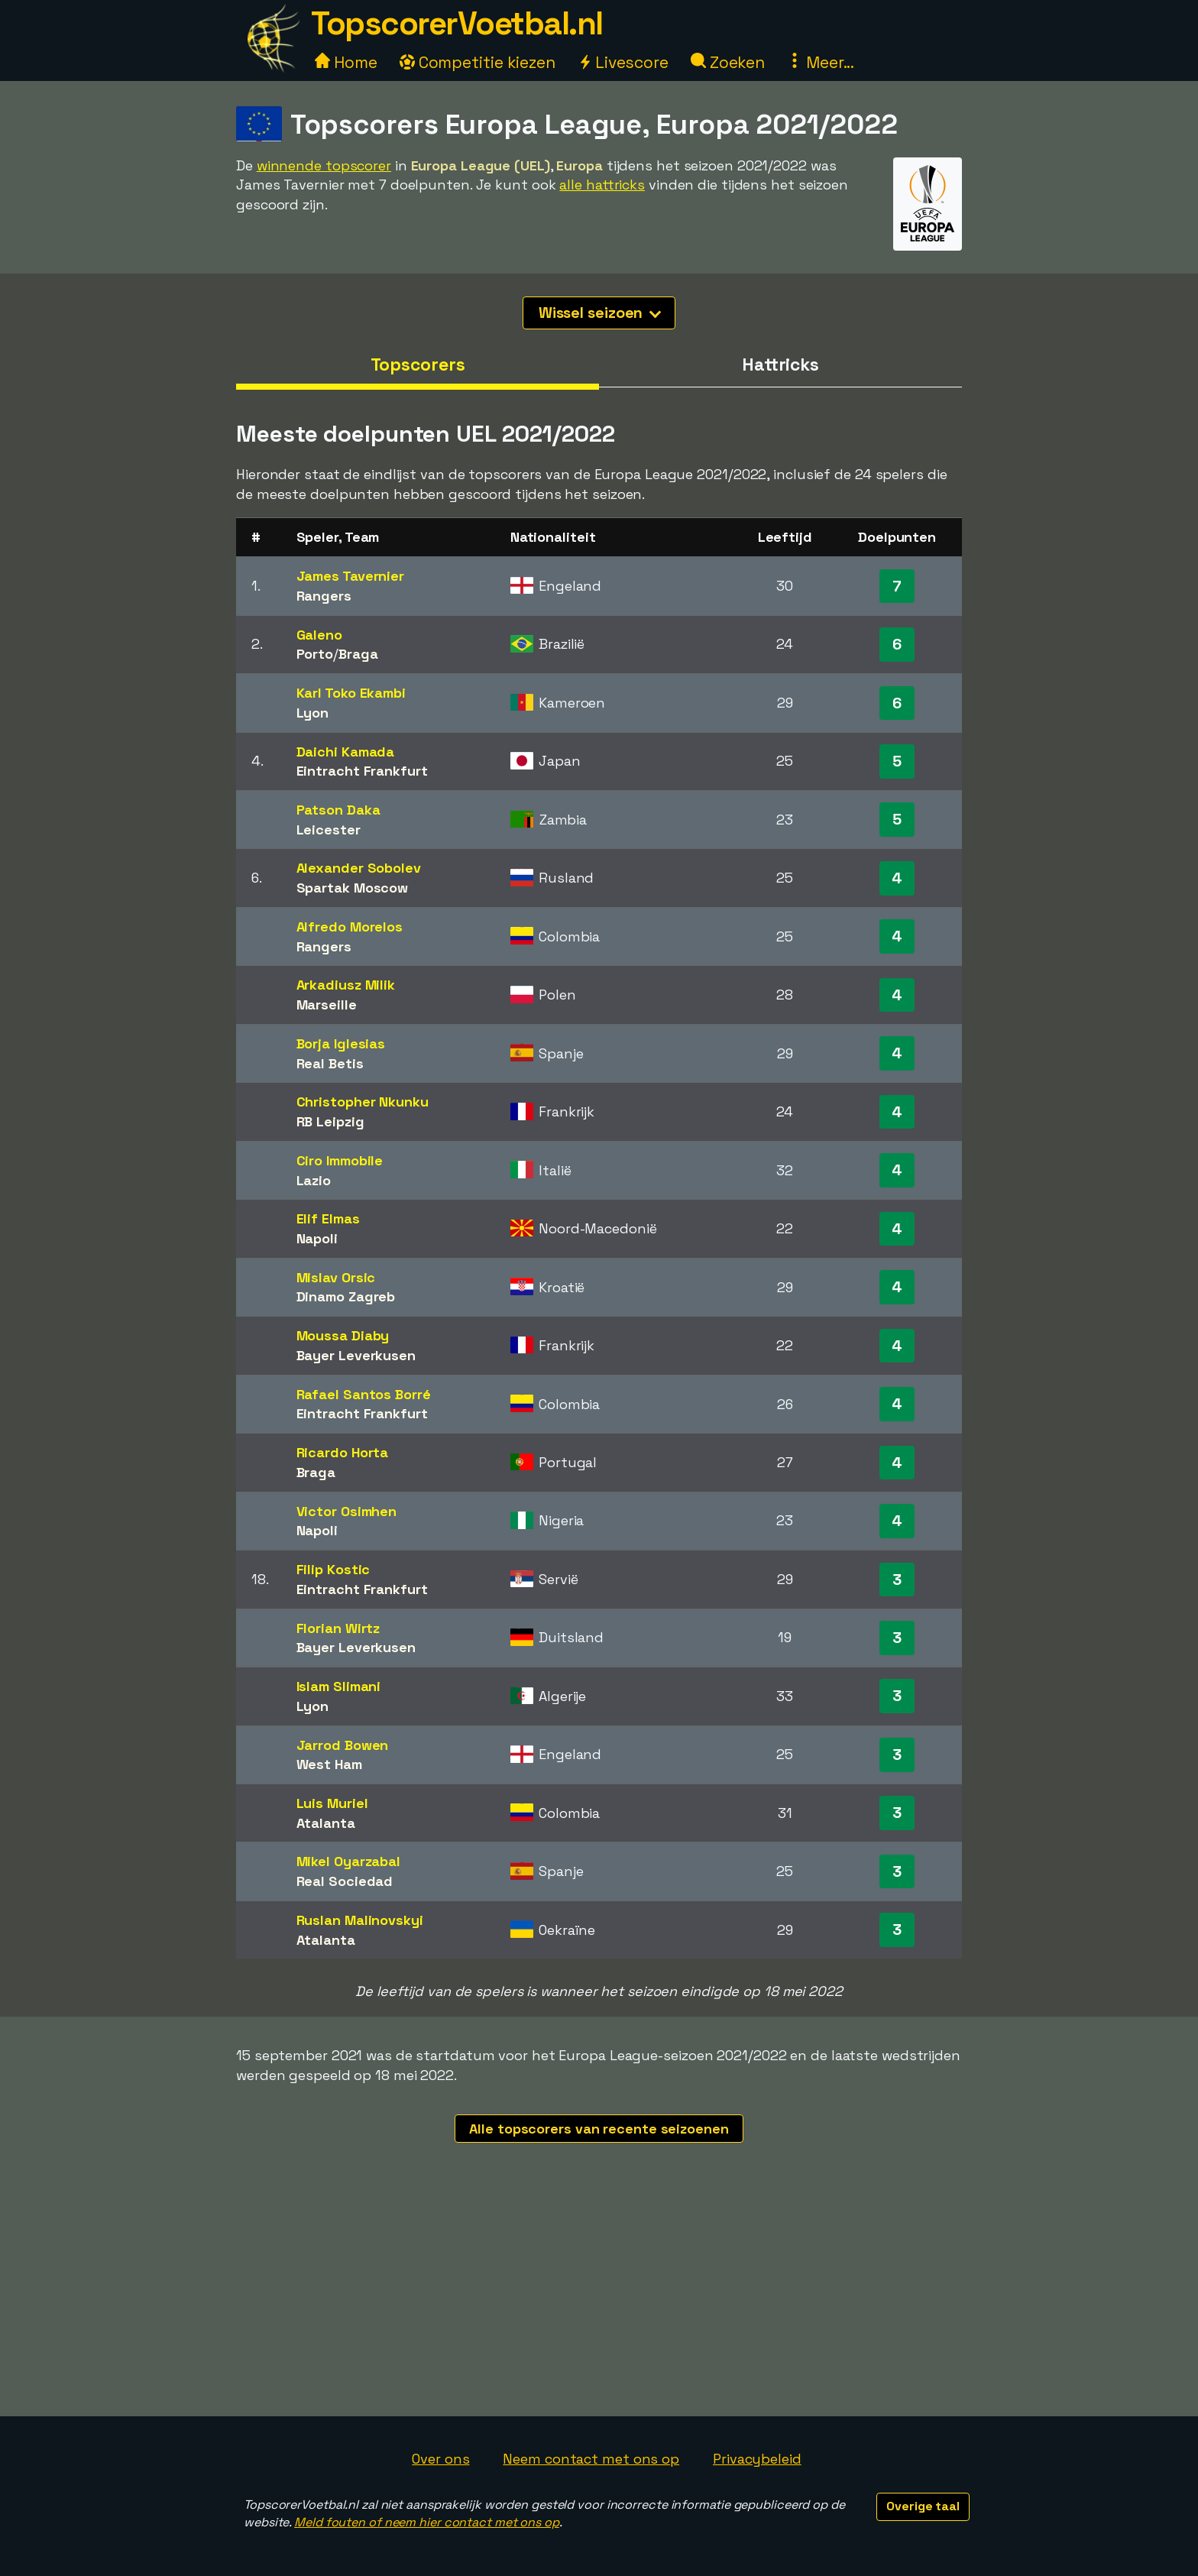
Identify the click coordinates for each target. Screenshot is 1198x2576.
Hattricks (780, 364)
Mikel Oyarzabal (348, 1861)
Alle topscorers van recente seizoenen (598, 2128)
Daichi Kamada (345, 751)
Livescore (623, 62)
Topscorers (418, 364)
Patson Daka (338, 809)
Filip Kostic (333, 1569)
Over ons (440, 2458)
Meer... (820, 62)
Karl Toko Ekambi (351, 693)
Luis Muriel (332, 1803)
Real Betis (330, 1063)
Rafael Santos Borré (363, 1394)
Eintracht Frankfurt (362, 770)
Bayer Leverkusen (356, 1355)
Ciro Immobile (340, 1160)
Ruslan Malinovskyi (359, 1920)
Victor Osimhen (346, 1511)
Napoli (317, 1238)
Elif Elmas (328, 1218)
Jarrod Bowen (342, 1745)
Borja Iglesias (341, 1043)
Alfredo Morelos (349, 926)
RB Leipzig (330, 1121)
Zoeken (728, 62)
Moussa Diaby (343, 1335)
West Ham (329, 1764)
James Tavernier (350, 576)
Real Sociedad (344, 1881)
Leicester (328, 829)
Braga (358, 654)
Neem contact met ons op (591, 2458)
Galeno (319, 634)
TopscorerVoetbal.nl (457, 23)
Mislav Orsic (336, 1277)
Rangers (323, 595)
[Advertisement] (599, 2302)
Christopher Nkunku (362, 1101)
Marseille (326, 1004)
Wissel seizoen (600, 312)
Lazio (314, 1180)
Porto (315, 654)
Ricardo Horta (342, 1452)
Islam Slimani (338, 1686)
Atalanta (325, 1823)
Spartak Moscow (352, 887)
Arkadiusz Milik (346, 984)
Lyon (312, 712)
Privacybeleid (757, 2458)
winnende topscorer (324, 165)
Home (346, 62)
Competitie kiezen (477, 62)
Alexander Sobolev (358, 867)
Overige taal (923, 2506)
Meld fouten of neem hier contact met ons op (426, 2522)
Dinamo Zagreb (346, 1296)
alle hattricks (602, 184)
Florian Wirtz (338, 1628)
